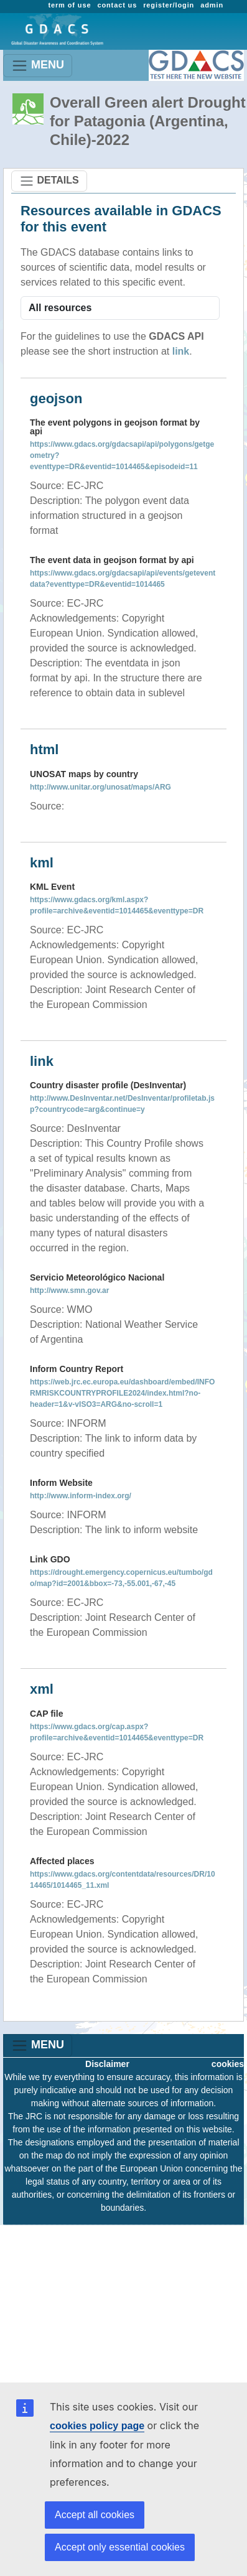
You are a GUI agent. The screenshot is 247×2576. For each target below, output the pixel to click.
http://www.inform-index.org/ (80, 1495)
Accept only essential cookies (120, 2547)
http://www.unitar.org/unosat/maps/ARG (100, 787)
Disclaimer (107, 2064)
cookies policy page (97, 2425)
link (181, 351)
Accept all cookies (94, 2514)
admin (211, 5)
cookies (228, 2064)
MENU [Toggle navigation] (37, 65)
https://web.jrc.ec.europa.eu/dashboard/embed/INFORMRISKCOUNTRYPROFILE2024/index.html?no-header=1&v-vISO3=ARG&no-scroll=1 (122, 1393)
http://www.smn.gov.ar (69, 1290)
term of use (69, 5)
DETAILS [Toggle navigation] (49, 181)
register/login (168, 5)
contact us (117, 5)
